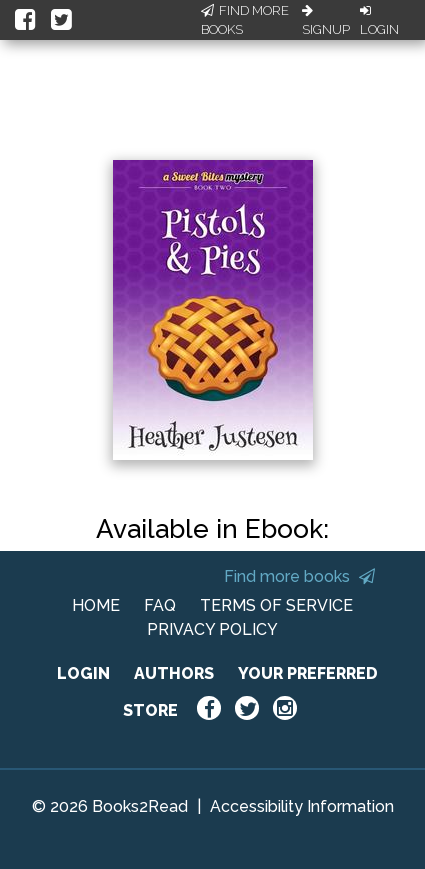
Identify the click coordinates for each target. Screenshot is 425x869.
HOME (96, 605)
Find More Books (245, 20)
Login (379, 21)
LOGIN (83, 673)
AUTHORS (174, 673)
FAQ (160, 605)
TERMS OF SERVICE (276, 605)
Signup (326, 21)
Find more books (299, 576)
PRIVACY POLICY (212, 629)
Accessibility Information (302, 806)
